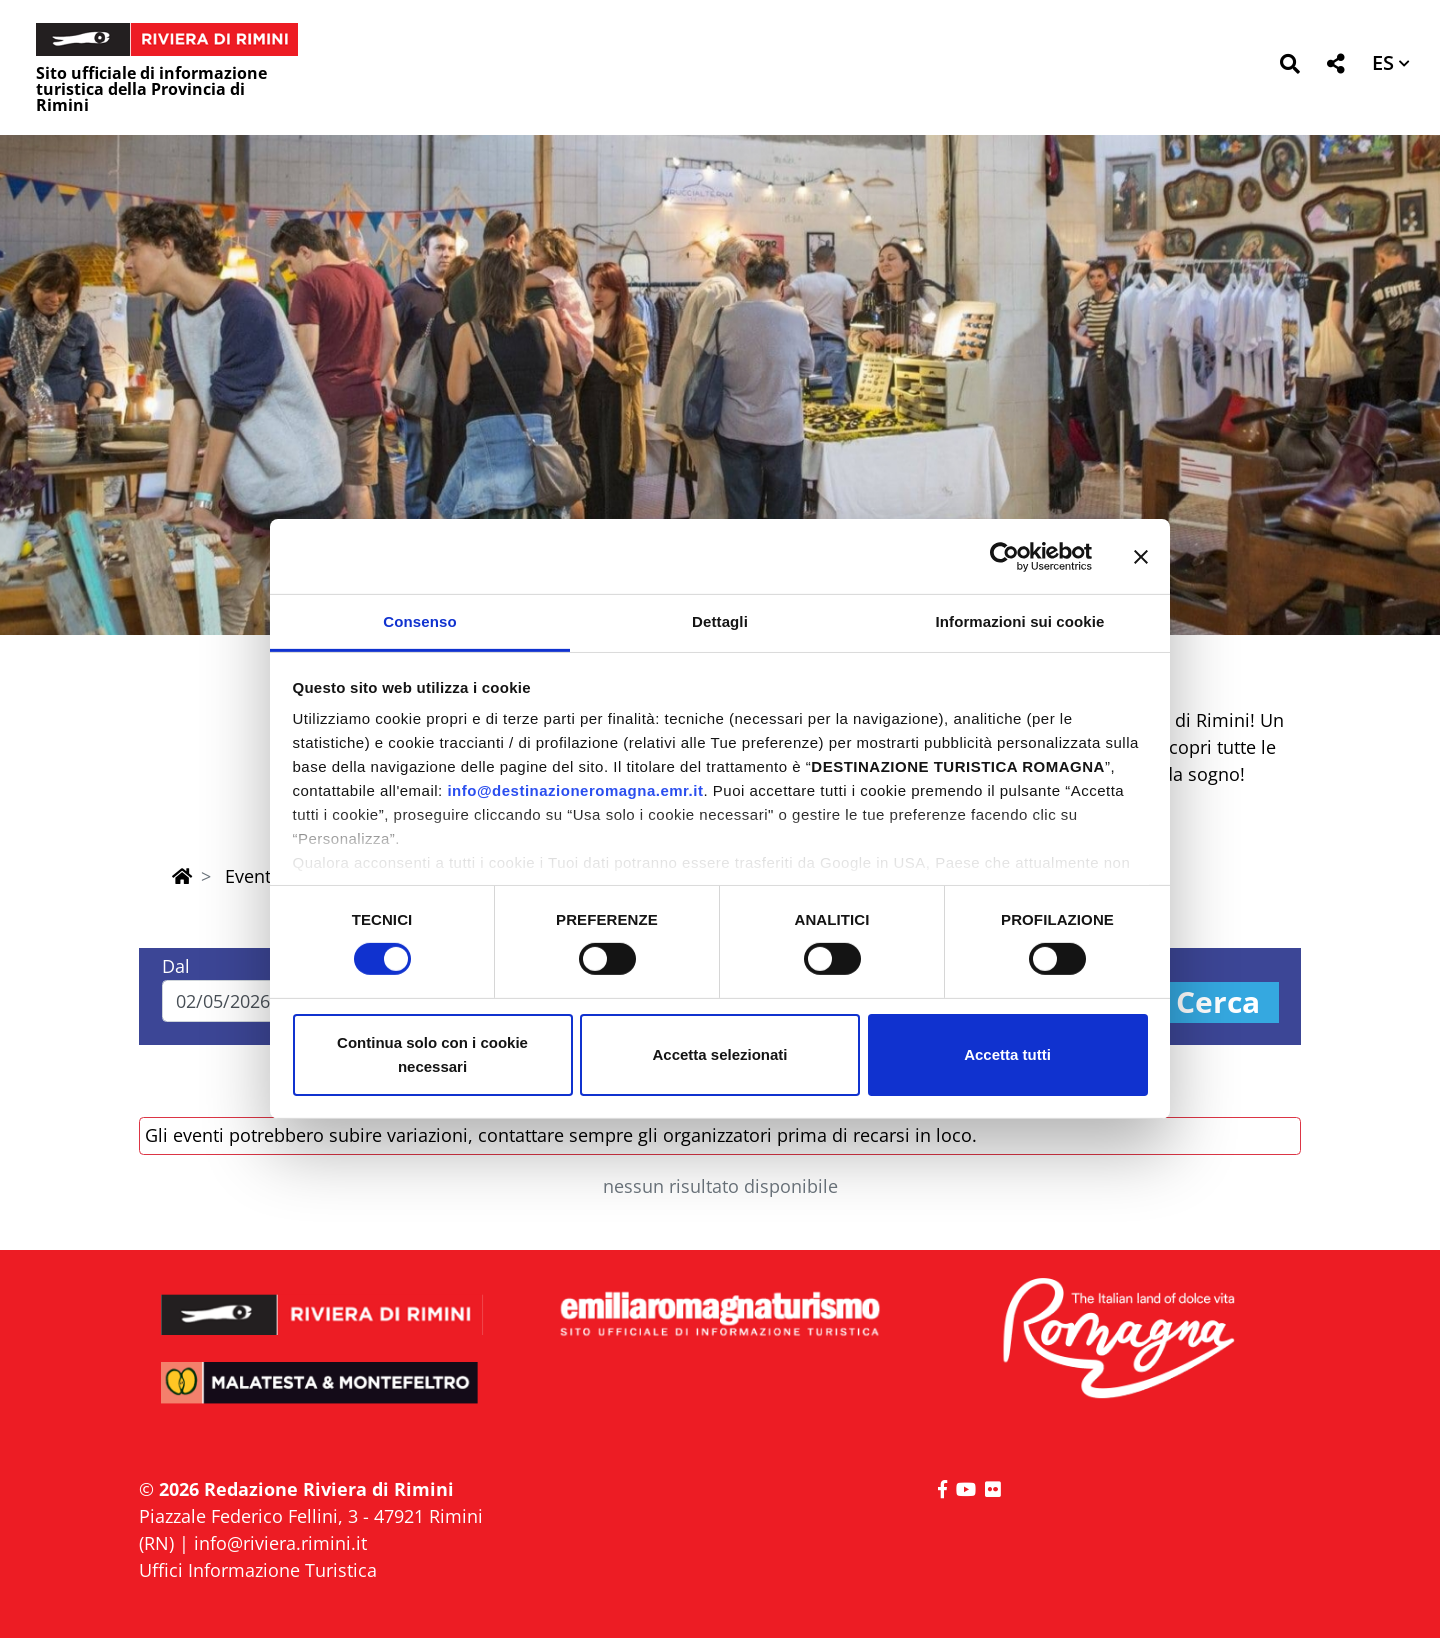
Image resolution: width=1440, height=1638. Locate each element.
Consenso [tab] (419, 621)
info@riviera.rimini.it (280, 1543)
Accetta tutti (1007, 1054)
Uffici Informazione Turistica (258, 1570)
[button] (1289, 67)
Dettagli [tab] (720, 621)
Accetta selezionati (719, 1054)
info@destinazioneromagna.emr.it (575, 790)
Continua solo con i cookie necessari (432, 1054)
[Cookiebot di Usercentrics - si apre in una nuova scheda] (1004, 556)
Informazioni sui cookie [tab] (1020, 621)
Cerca (1218, 1002)
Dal (176, 966)
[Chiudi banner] (1141, 556)
